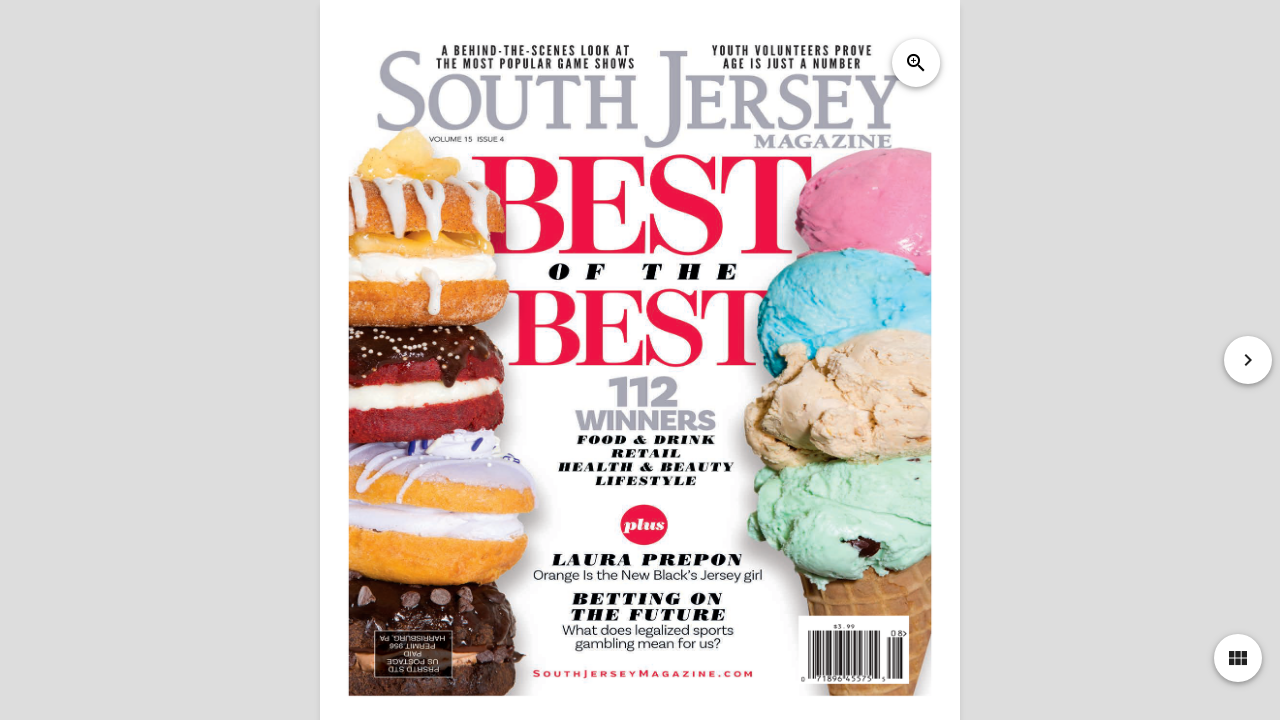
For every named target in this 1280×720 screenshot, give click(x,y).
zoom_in (916, 63)
